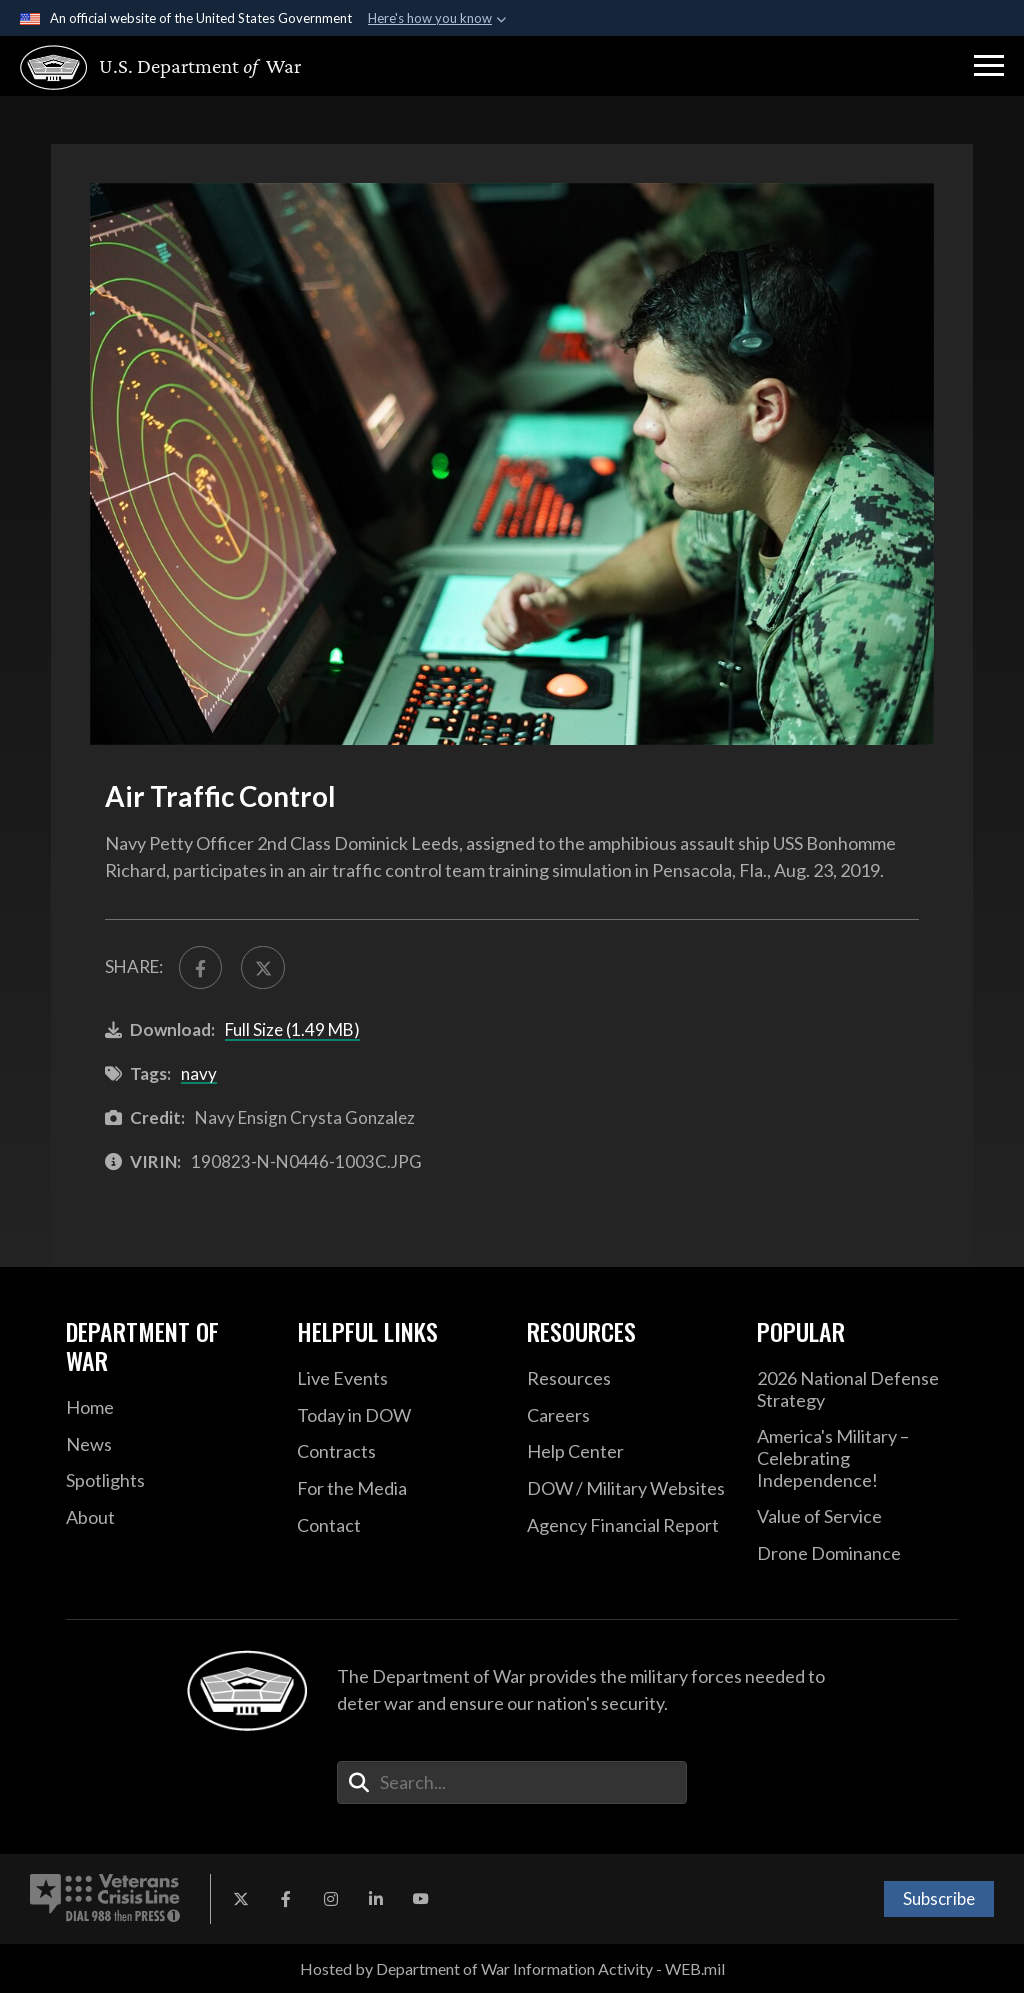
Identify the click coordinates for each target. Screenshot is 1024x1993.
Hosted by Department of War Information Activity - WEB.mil (512, 1968)
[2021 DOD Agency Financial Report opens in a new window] (627, 1526)
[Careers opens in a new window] (627, 1416)
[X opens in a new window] (241, 1899)
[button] (989, 66)
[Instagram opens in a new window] (331, 1899)
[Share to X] (262, 967)
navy (199, 1073)
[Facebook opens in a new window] (286, 1899)
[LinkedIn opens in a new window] (376, 1899)
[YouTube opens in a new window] (421, 1899)
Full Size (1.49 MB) (292, 1029)
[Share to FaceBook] (200, 967)
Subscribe (939, 1898)
